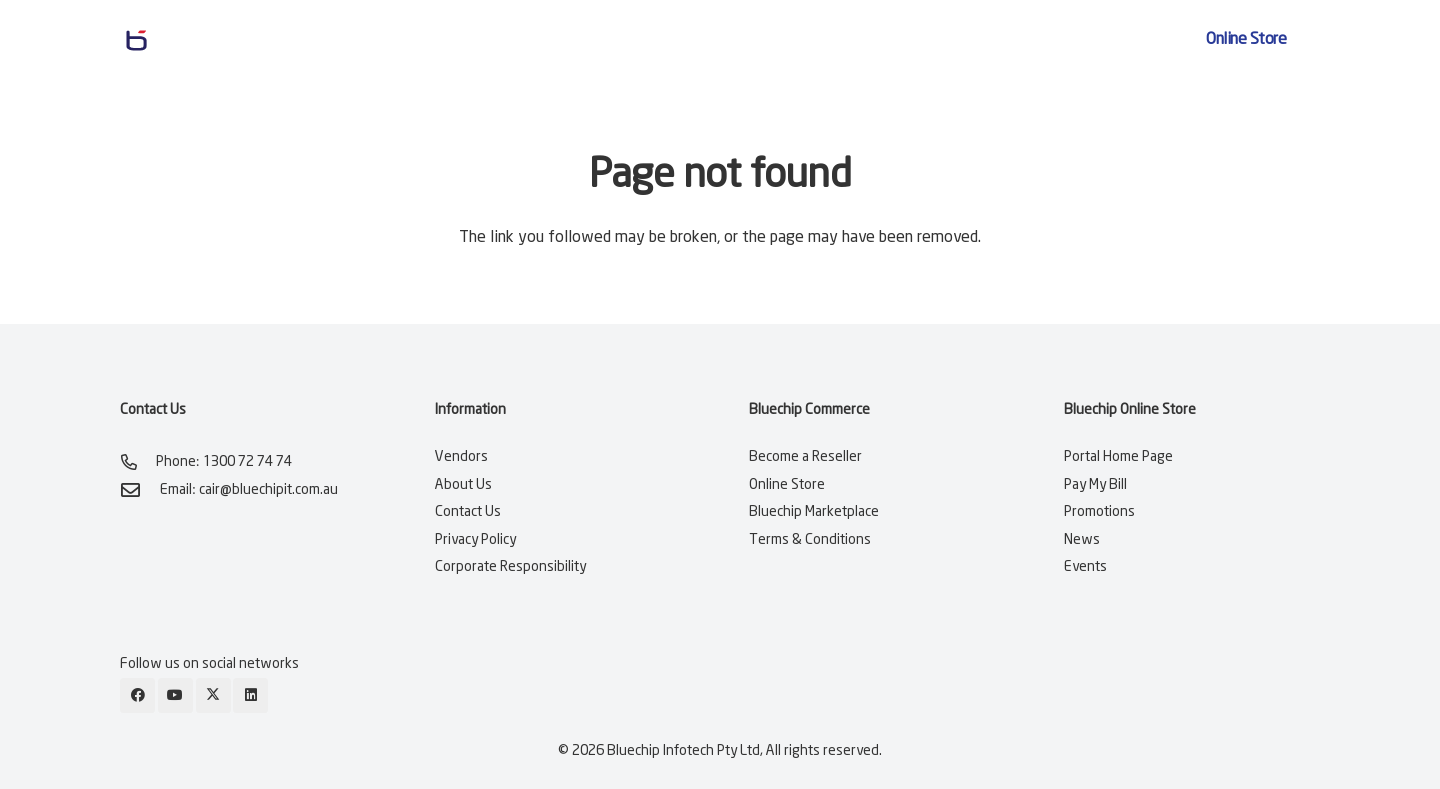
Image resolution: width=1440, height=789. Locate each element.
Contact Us (468, 512)
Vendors (461, 457)
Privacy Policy (475, 540)
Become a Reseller (805, 457)
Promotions (1099, 512)
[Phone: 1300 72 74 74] (138, 462)
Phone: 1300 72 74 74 (224, 462)
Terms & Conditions (810, 540)
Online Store (787, 485)
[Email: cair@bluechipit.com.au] (140, 489)
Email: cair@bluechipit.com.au (249, 490)
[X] (213, 695)
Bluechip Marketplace (814, 512)
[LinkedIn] (250, 695)
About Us (463, 485)
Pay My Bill (1095, 485)
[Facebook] (137, 695)
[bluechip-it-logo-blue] (212, 40)
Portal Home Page (1118, 457)
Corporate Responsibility (510, 567)
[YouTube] (175, 695)
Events (1085, 567)
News (1082, 540)
